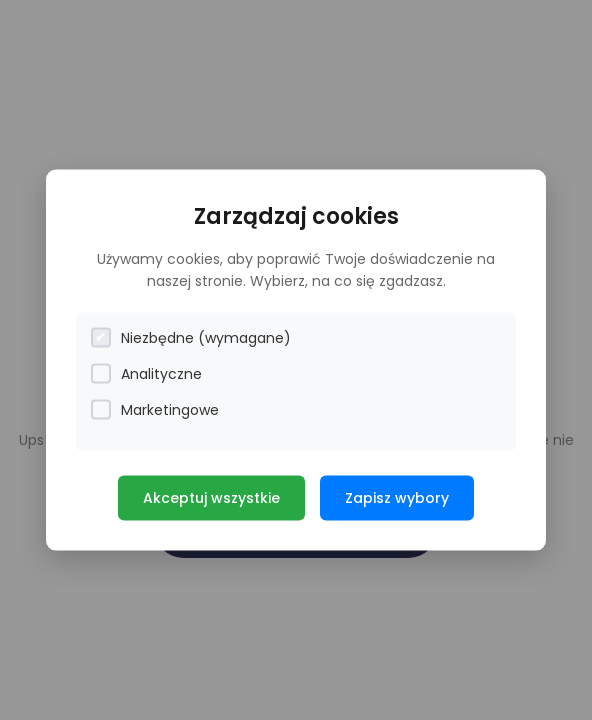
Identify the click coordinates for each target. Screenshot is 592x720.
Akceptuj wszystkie (211, 497)
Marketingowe (155, 409)
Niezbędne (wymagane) (191, 337)
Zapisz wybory (397, 497)
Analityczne (146, 373)
